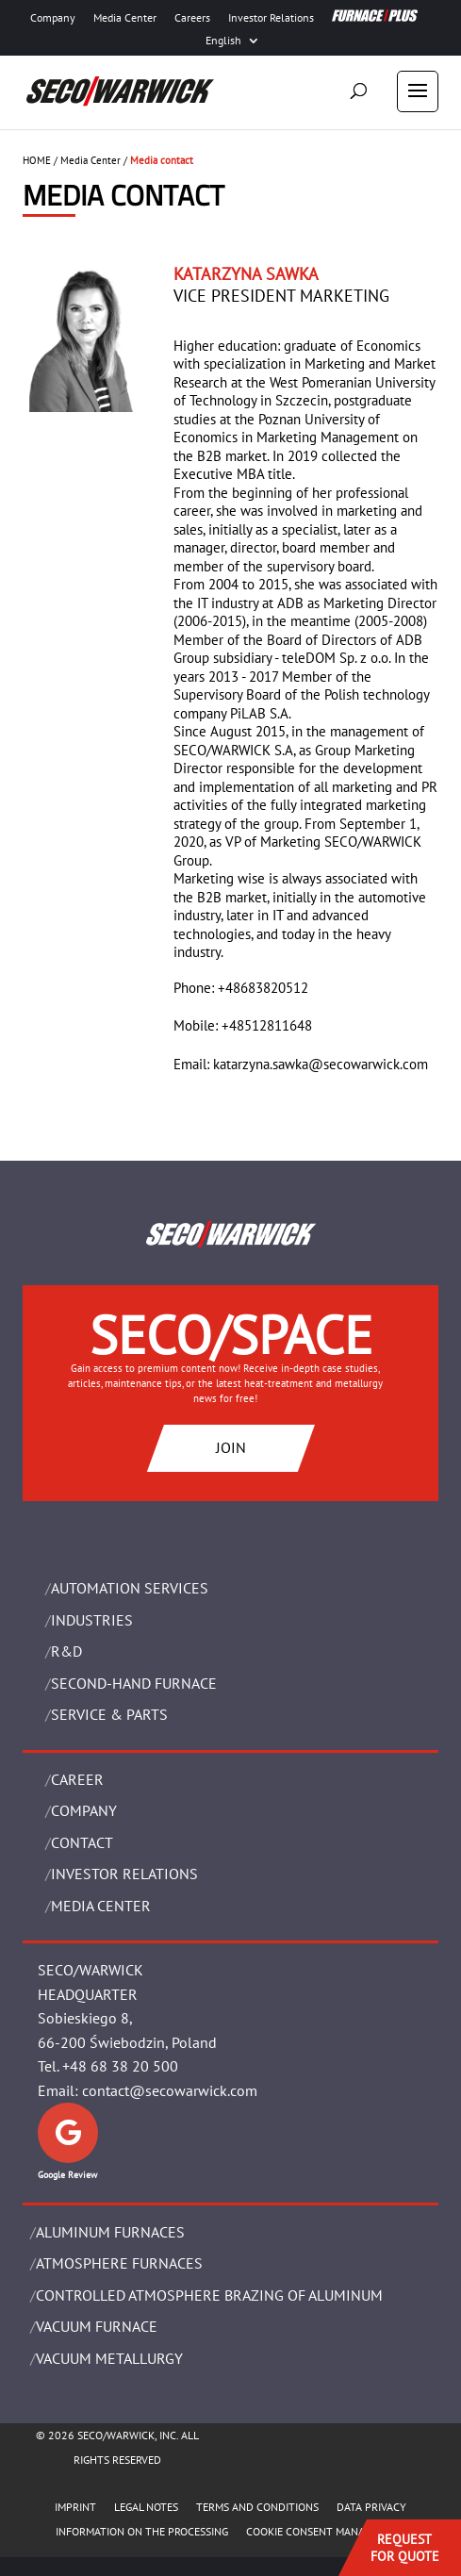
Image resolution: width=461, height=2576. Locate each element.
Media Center (124, 18)
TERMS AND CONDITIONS (257, 2507)
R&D (66, 1651)
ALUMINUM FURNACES (110, 2231)
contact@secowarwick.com (169, 2090)
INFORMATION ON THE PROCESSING (142, 2531)
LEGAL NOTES (146, 2507)
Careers (192, 18)
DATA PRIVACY (371, 2507)
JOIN (231, 1447)
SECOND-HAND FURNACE (134, 1683)
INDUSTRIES (92, 1619)
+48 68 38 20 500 (120, 2065)
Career (77, 1779)
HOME (37, 160)
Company (52, 18)
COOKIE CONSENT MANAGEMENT (325, 2531)
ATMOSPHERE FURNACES (119, 2263)
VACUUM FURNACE (96, 2326)
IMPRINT (75, 2507)
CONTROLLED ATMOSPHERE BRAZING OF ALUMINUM (209, 2295)
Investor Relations (271, 18)
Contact (82, 1842)
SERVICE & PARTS (109, 1714)
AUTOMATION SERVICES (129, 1587)
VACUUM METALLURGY (109, 2358)
